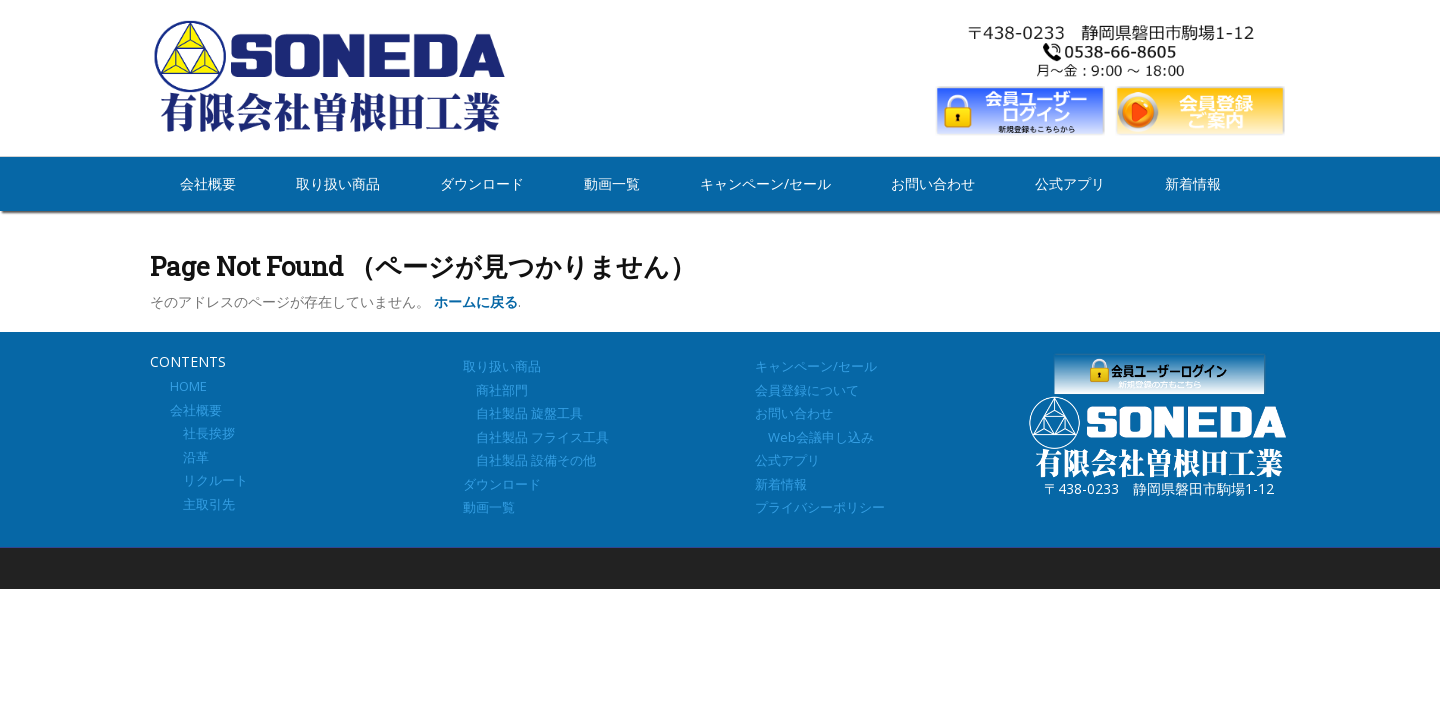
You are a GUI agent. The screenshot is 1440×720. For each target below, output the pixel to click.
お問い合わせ (933, 183)
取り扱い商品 (338, 183)
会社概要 (208, 183)
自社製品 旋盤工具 (523, 413)
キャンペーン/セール (765, 183)
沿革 (189, 457)
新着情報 (1193, 183)
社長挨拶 (202, 433)
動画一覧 (612, 183)
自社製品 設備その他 (529, 460)
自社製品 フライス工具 (536, 437)
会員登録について (807, 390)
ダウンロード (482, 183)
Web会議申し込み (814, 437)
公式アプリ (1070, 183)
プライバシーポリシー (820, 507)
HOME (188, 386)
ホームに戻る (476, 301)
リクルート (209, 480)
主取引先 (202, 504)
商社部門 (495, 390)
